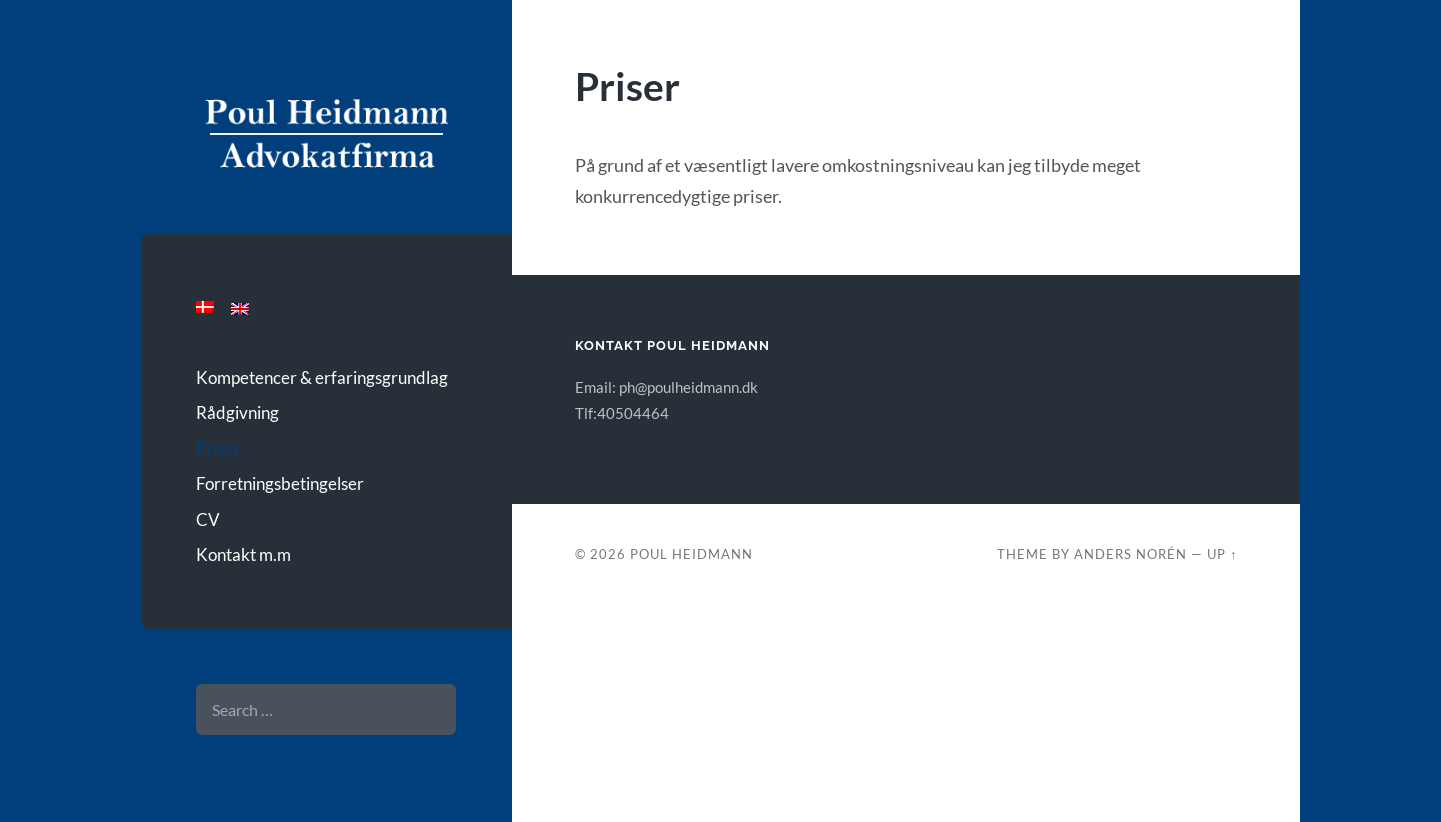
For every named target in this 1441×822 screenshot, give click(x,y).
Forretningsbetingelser (280, 483)
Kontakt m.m (243, 554)
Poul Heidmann (691, 554)
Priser (218, 448)
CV (208, 519)
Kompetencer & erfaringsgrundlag (322, 377)
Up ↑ (1222, 554)
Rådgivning (237, 412)
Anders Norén (1130, 554)
